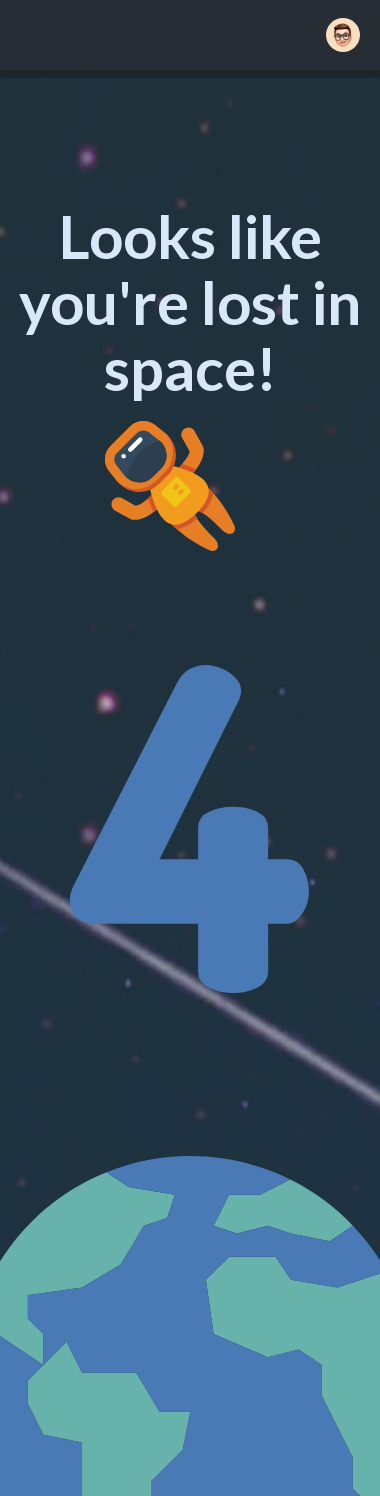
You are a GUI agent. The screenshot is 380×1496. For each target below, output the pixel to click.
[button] (343, 35)
